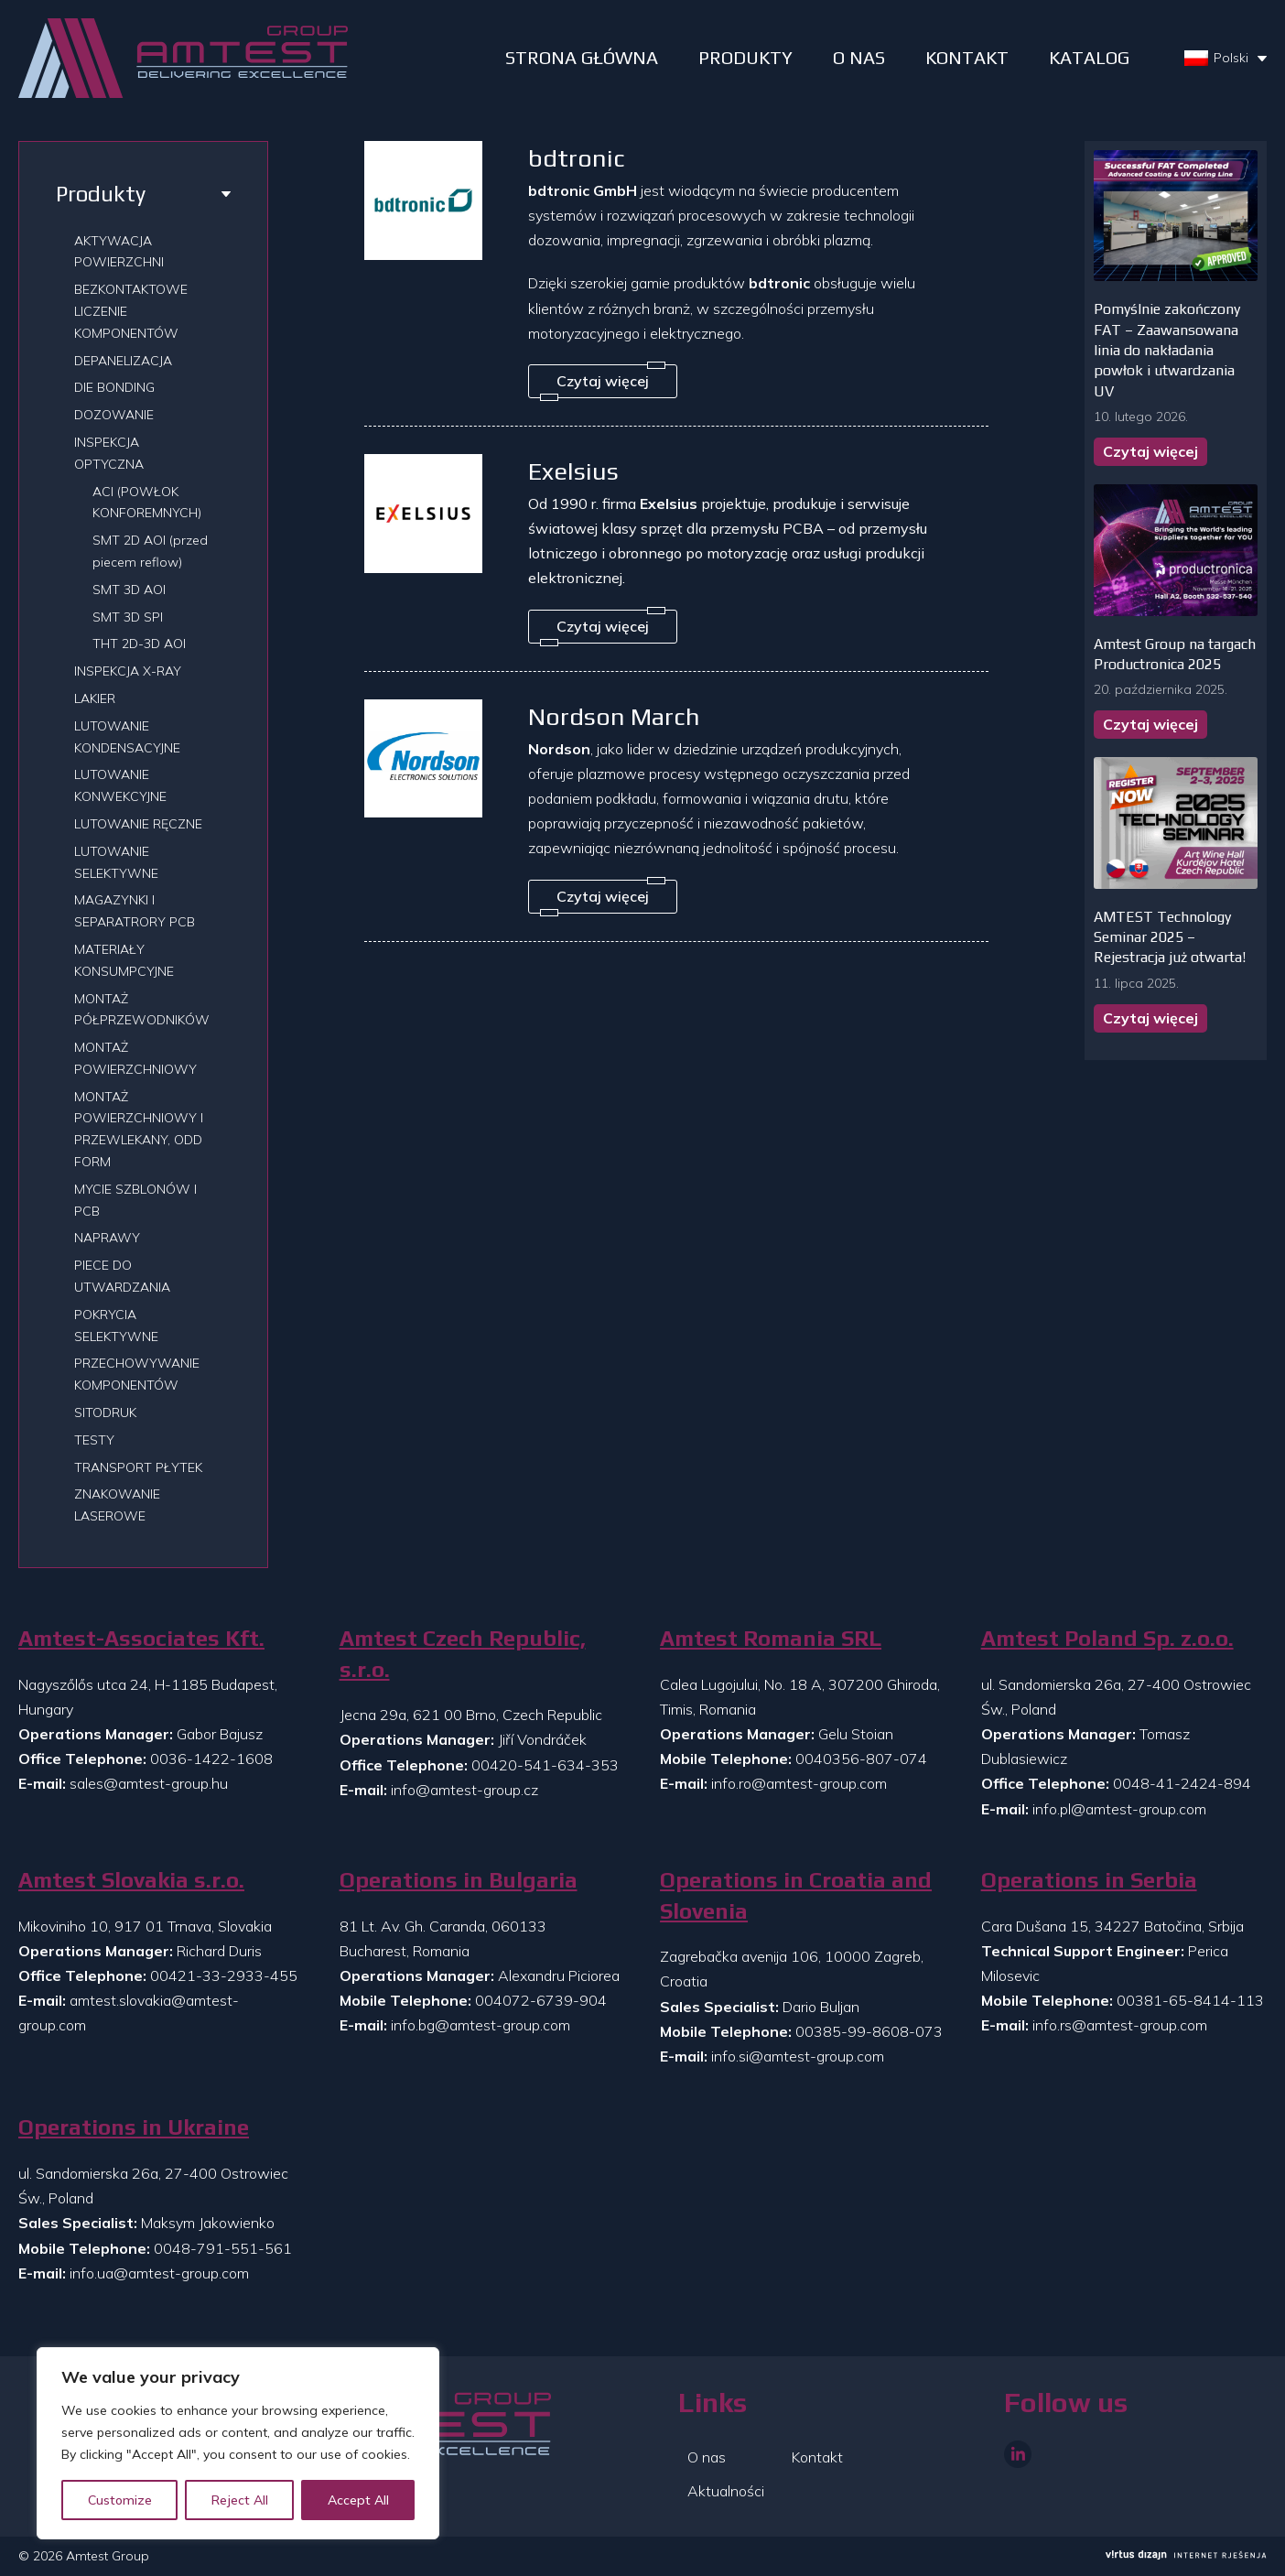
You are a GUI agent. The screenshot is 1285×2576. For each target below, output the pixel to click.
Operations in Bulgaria (459, 1879)
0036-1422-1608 (211, 1758)
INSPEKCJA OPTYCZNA (109, 453)
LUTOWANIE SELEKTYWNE (116, 862)
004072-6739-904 (541, 2000)
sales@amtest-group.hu (149, 1783)
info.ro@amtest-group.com (799, 1783)
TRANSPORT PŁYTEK (138, 1467)
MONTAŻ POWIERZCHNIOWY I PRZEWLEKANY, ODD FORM (138, 1129)
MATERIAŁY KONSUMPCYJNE (124, 960)
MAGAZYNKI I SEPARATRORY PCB (134, 911)
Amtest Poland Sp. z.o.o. (1107, 1638)
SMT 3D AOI (129, 589)
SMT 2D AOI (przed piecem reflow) (150, 551)
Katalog (1089, 57)
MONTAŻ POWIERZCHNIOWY (135, 1058)
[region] (238, 2443)
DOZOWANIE (114, 414)
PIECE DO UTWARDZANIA (122, 1276)
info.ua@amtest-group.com (159, 2273)
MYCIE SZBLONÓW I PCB (135, 1200)
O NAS (859, 57)
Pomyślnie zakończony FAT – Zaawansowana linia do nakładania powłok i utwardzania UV (1167, 350)
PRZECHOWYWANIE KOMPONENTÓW (137, 1374)
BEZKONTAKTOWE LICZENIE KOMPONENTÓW (131, 311)
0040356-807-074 (861, 1758)
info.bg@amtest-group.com (480, 2025)
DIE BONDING (114, 387)
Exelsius (573, 471)
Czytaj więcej (1150, 451)
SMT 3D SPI (127, 617)
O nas (706, 2457)
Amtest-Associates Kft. (141, 1638)
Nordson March (614, 716)
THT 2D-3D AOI (139, 643)
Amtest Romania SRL (770, 1638)
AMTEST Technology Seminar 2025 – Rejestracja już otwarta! (1170, 937)
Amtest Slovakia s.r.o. (131, 1879)
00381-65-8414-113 (1190, 2000)
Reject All (239, 2500)
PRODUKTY (745, 57)
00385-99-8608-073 (869, 2031)
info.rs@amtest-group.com (1119, 2025)
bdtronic (576, 158)
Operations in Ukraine (133, 2127)
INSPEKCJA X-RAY (127, 671)
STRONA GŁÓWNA (581, 57)
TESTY (94, 1440)
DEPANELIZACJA (123, 360)
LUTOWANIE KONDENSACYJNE (127, 737)
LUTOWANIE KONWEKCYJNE (120, 785)
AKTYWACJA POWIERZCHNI (119, 252)
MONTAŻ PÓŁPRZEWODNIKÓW (142, 1009)
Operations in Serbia (1089, 1879)
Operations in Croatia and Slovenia (796, 1895)
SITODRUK (105, 1412)
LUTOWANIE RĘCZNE (138, 824)
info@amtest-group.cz (464, 1789)
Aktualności (725, 2491)
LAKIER (94, 698)
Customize (120, 2500)
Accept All (358, 2500)
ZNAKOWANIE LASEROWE (117, 1505)
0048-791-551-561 (223, 2248)
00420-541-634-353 (545, 1765)
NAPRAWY (107, 1237)
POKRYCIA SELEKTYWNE (116, 1325)
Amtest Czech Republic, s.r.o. (463, 1654)
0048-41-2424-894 (1182, 1783)
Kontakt (967, 57)
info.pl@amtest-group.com (1119, 1809)
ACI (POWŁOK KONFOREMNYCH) (146, 502)
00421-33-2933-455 (223, 1975)
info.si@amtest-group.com (797, 2056)
